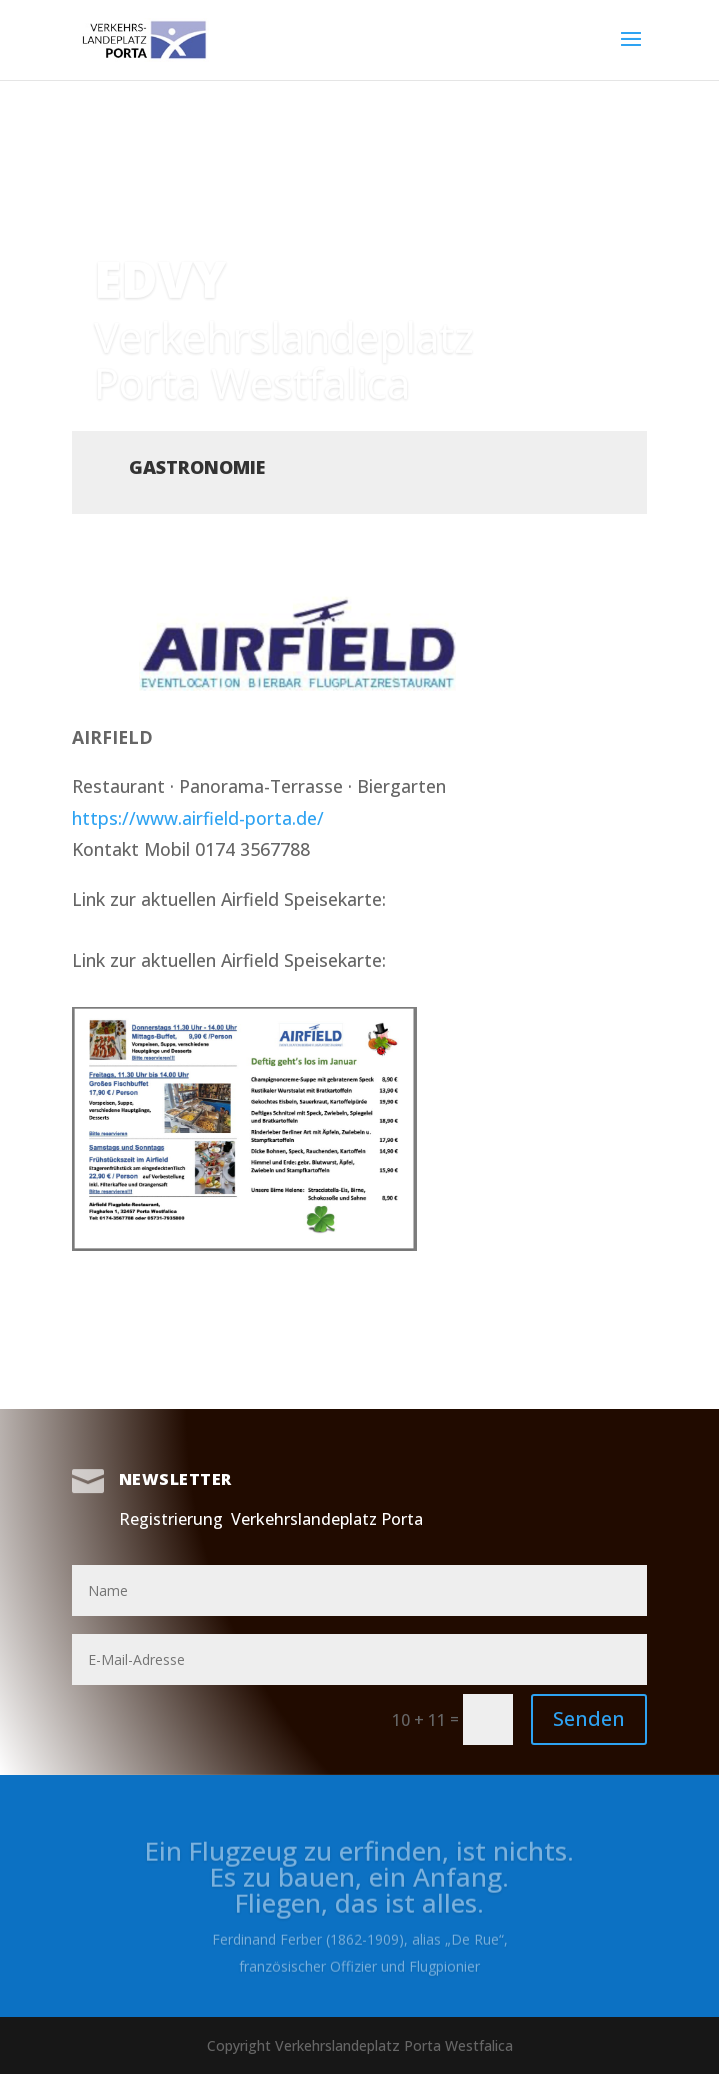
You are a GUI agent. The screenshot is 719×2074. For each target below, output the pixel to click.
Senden (589, 1718)
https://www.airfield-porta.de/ (198, 818)
